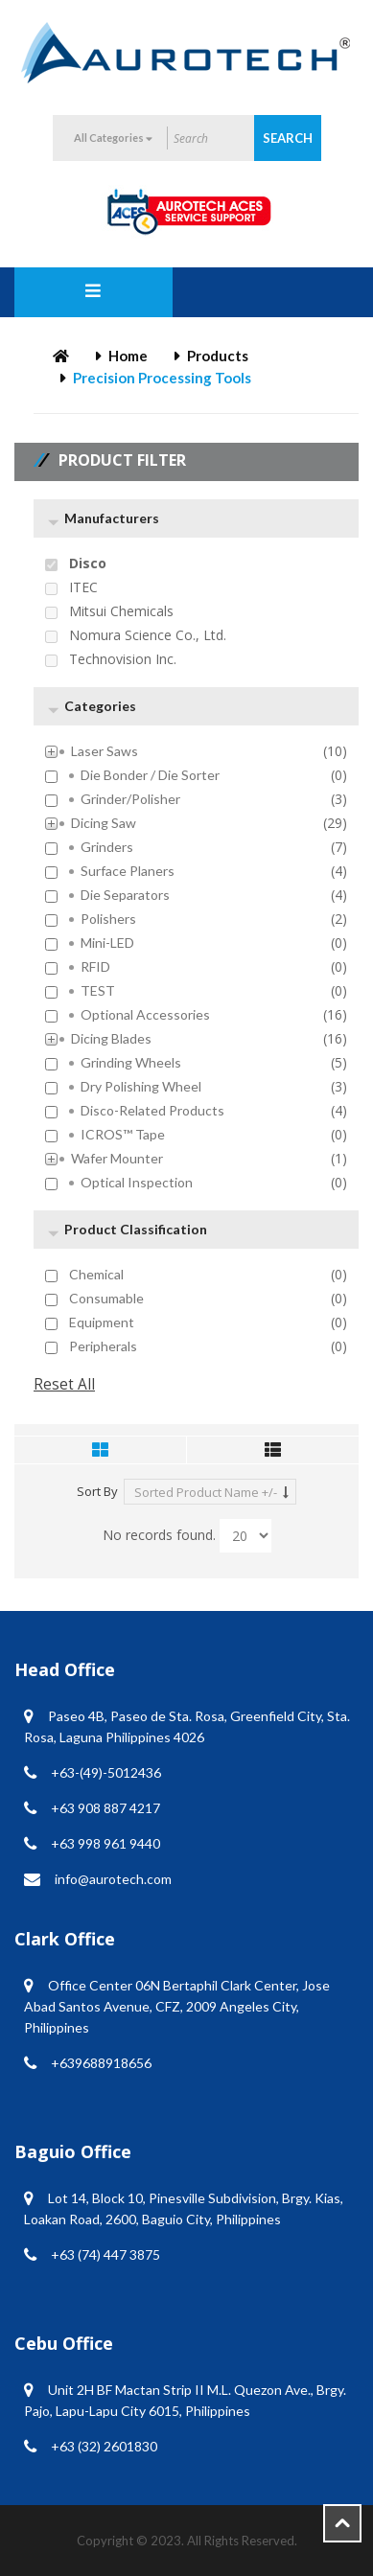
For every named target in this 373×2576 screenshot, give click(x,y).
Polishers (108, 919)
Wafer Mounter (117, 1158)
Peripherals (103, 1346)
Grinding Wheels (131, 1063)
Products (217, 355)
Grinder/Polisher (130, 799)
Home (128, 355)
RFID (95, 967)
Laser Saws (104, 751)
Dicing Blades (111, 1039)
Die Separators (125, 895)
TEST (98, 991)
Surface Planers (128, 871)
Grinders (107, 847)
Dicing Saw (103, 823)
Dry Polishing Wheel (141, 1086)
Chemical (96, 1274)
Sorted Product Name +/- (205, 1492)
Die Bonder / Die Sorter (150, 775)
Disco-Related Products (152, 1110)
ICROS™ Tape (123, 1134)
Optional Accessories (145, 1015)
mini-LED (107, 943)
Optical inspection (137, 1182)
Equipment (101, 1322)
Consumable (106, 1298)
